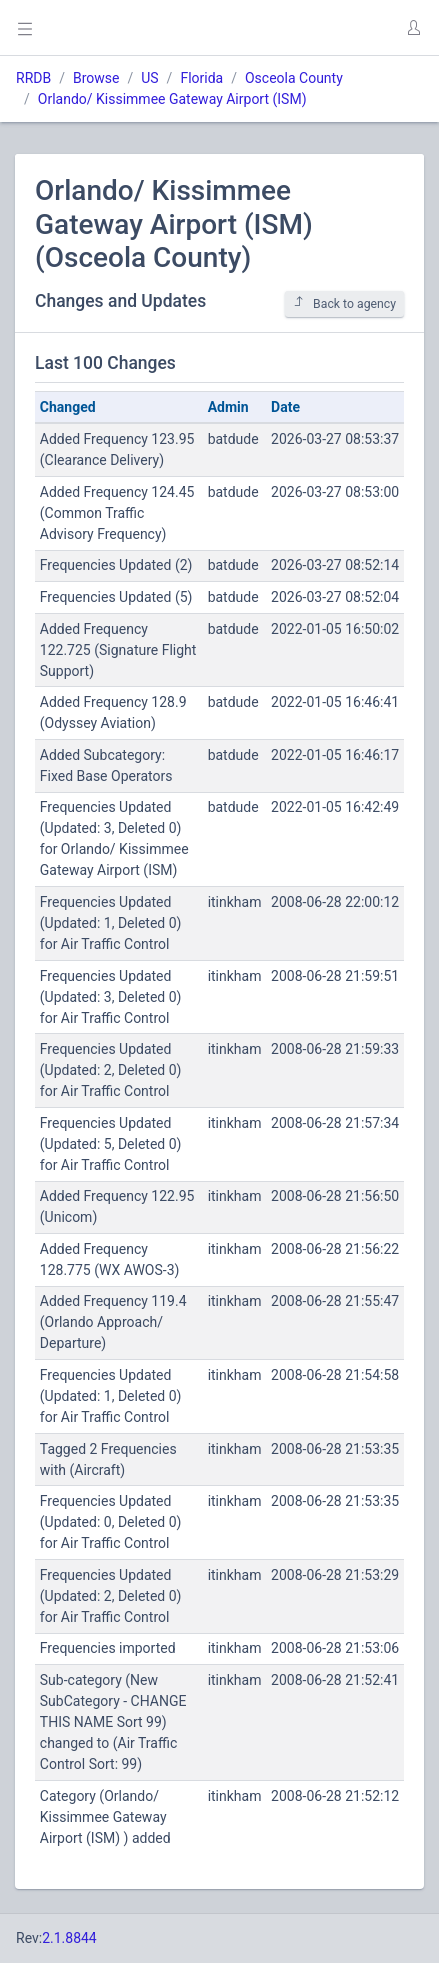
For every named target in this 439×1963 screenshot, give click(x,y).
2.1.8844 (69, 1938)
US (149, 78)
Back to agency (344, 303)
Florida (201, 78)
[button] (413, 28)
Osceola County (294, 78)
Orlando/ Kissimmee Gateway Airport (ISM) (172, 99)
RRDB (33, 78)
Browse (96, 78)
